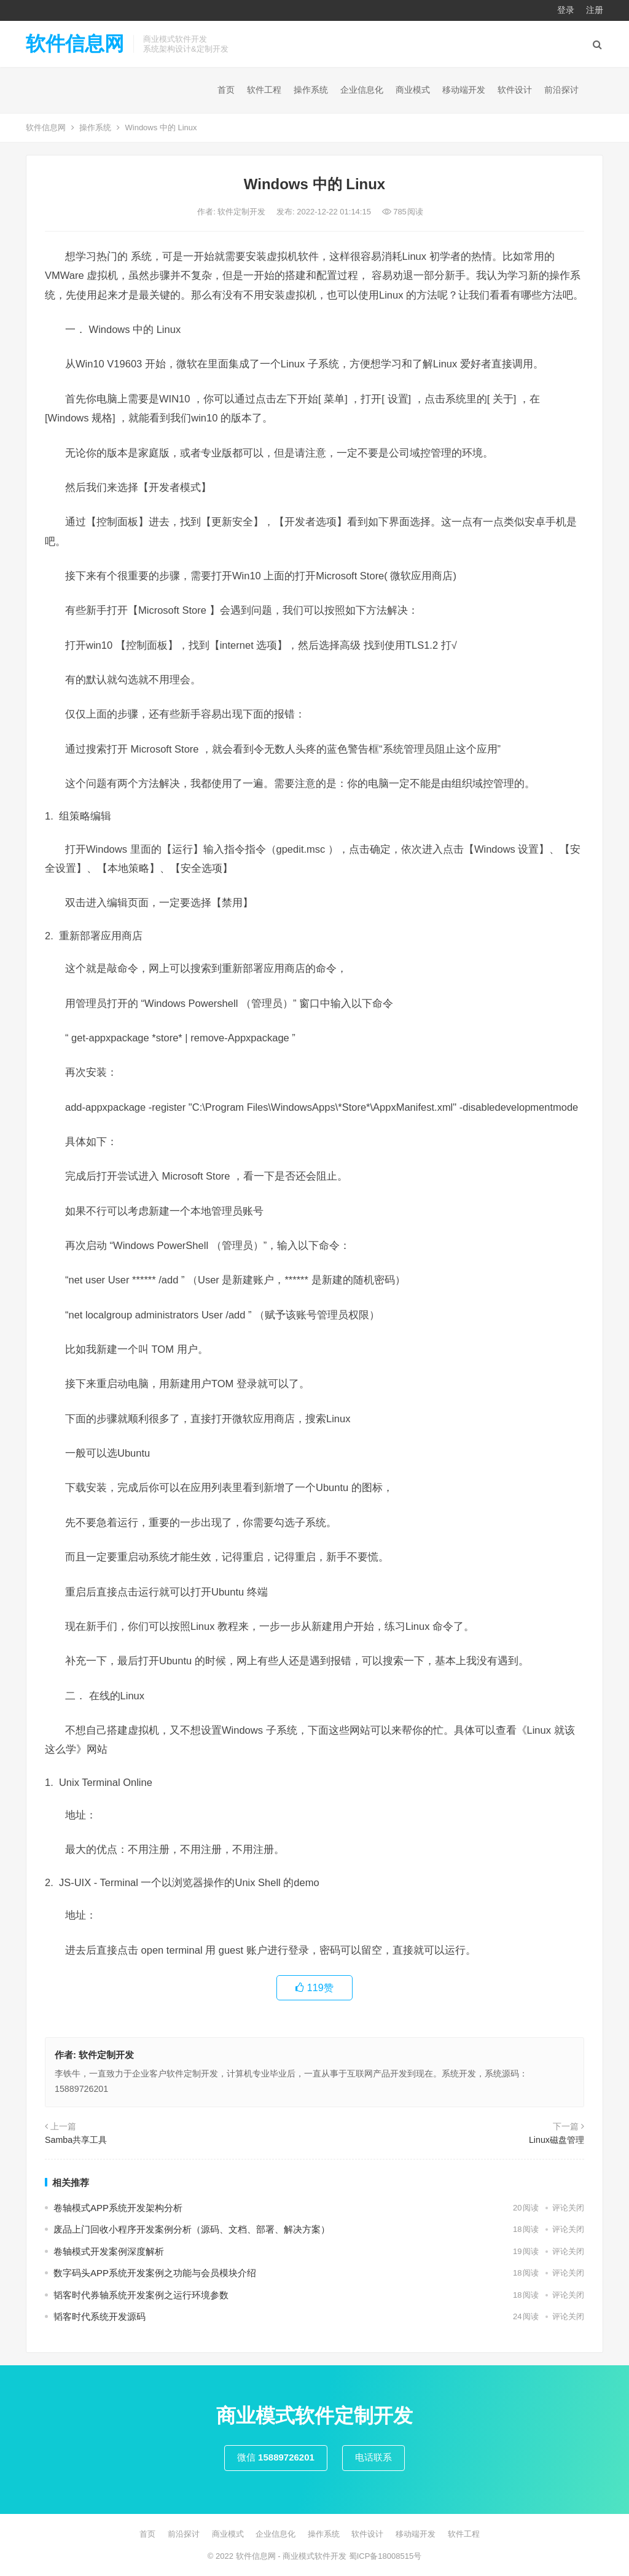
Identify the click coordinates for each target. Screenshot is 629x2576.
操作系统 (311, 90)
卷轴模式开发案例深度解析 (108, 2251)
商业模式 (413, 90)
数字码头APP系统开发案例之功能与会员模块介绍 (154, 2273)
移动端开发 (463, 90)
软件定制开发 (242, 211)
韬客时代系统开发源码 (99, 2316)
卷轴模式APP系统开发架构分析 (117, 2207)
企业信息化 (361, 90)
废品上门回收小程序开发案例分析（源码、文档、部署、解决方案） (191, 2229)
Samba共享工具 (76, 2140)
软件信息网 (75, 44)
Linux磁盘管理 (556, 2140)
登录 (565, 10)
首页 (226, 90)
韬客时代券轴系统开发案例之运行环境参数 (141, 2295)
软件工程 (264, 90)
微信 (275, 2457)
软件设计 (515, 90)
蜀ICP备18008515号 (385, 2556)
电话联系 (373, 2457)
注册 (594, 10)
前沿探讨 (561, 90)
